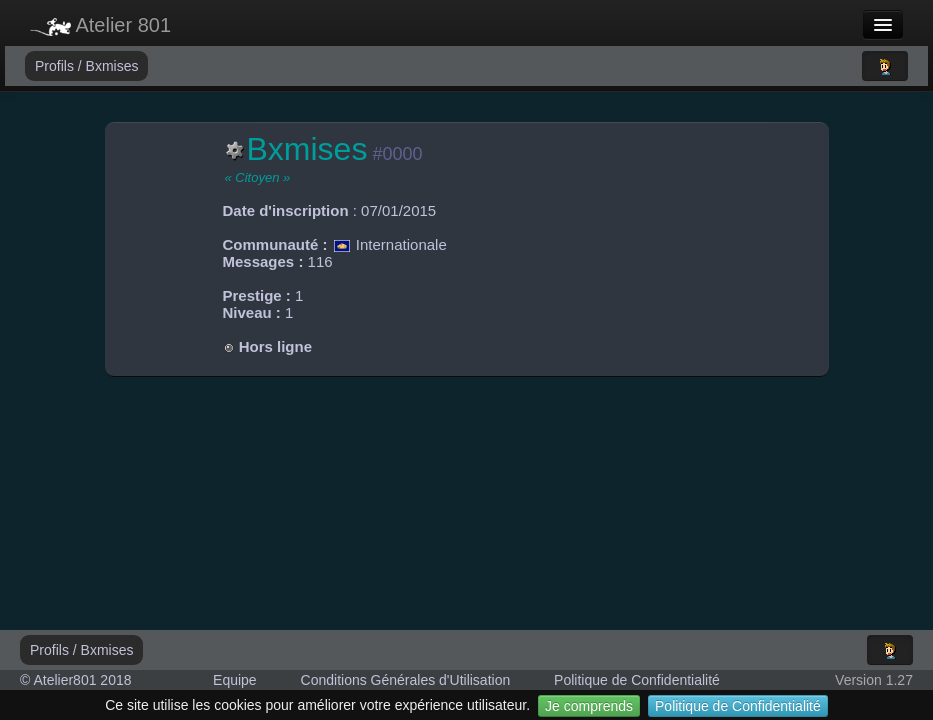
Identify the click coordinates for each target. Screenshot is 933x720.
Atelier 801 (100, 25)
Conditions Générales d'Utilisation (406, 680)
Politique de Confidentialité (738, 706)
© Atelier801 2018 (76, 680)
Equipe (235, 680)
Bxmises (112, 66)
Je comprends (589, 706)
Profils (56, 66)
